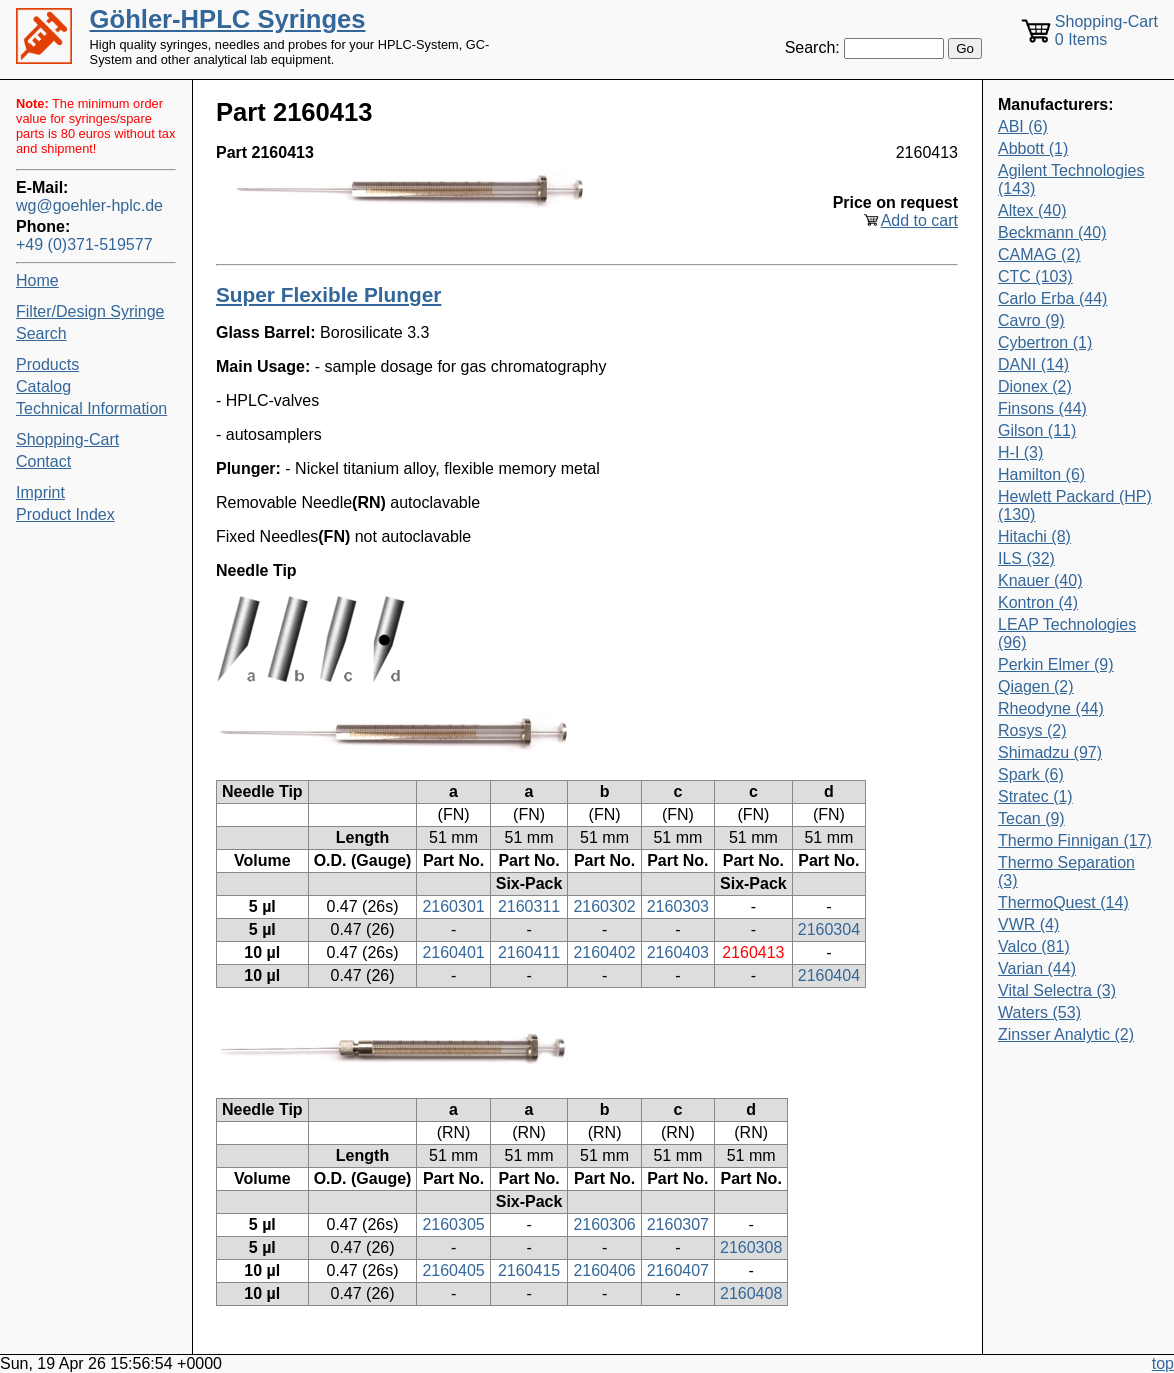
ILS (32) (1026, 558)
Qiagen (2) (1036, 686)
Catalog (43, 386)
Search (41, 333)
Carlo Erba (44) (1052, 298)
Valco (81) (1034, 946)
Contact (43, 461)
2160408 (751, 1293)
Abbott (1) (1033, 148)
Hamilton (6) (1041, 474)
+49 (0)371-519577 (84, 244)
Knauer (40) (1040, 580)
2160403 (678, 952)
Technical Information (91, 408)
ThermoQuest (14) (1063, 902)
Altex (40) (1032, 210)
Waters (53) (1039, 1012)
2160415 (529, 1270)
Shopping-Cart (67, 439)
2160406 (604, 1270)
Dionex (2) (1035, 386)
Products (47, 364)
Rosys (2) (1032, 730)
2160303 (678, 906)
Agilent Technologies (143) (1071, 179)
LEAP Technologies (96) (1067, 633)
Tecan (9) (1031, 818)
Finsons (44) (1042, 408)
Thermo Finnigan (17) (1075, 840)
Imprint (40, 492)
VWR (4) (1028, 924)
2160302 (604, 906)
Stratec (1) (1035, 796)
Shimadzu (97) (1050, 752)
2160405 (453, 1270)
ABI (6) (1023, 126)
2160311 (529, 906)
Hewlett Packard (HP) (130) (1075, 505)
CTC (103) (1035, 276)
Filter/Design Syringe (90, 311)
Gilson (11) (1037, 430)
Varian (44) (1037, 968)
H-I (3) (1020, 452)
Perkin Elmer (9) (1056, 664)
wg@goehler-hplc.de (89, 205)
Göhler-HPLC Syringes (228, 19)
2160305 (453, 1224)
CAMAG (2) (1039, 254)
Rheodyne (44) (1051, 708)
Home (37, 280)
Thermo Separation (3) (1066, 871)
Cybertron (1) (1045, 342)
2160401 (453, 952)
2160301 (453, 906)
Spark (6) (1031, 774)
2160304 (829, 929)
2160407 (678, 1270)
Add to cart (919, 220)
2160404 (829, 975)
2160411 (529, 952)
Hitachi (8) (1034, 536)
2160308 (751, 1247)
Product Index (65, 514)
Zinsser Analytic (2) (1066, 1034)
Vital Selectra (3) (1057, 990)
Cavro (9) (1031, 320)
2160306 (604, 1224)
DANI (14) (1033, 364)
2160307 (678, 1224)
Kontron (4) (1038, 602)
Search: (812, 47)
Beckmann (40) (1052, 232)
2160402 (604, 952)
